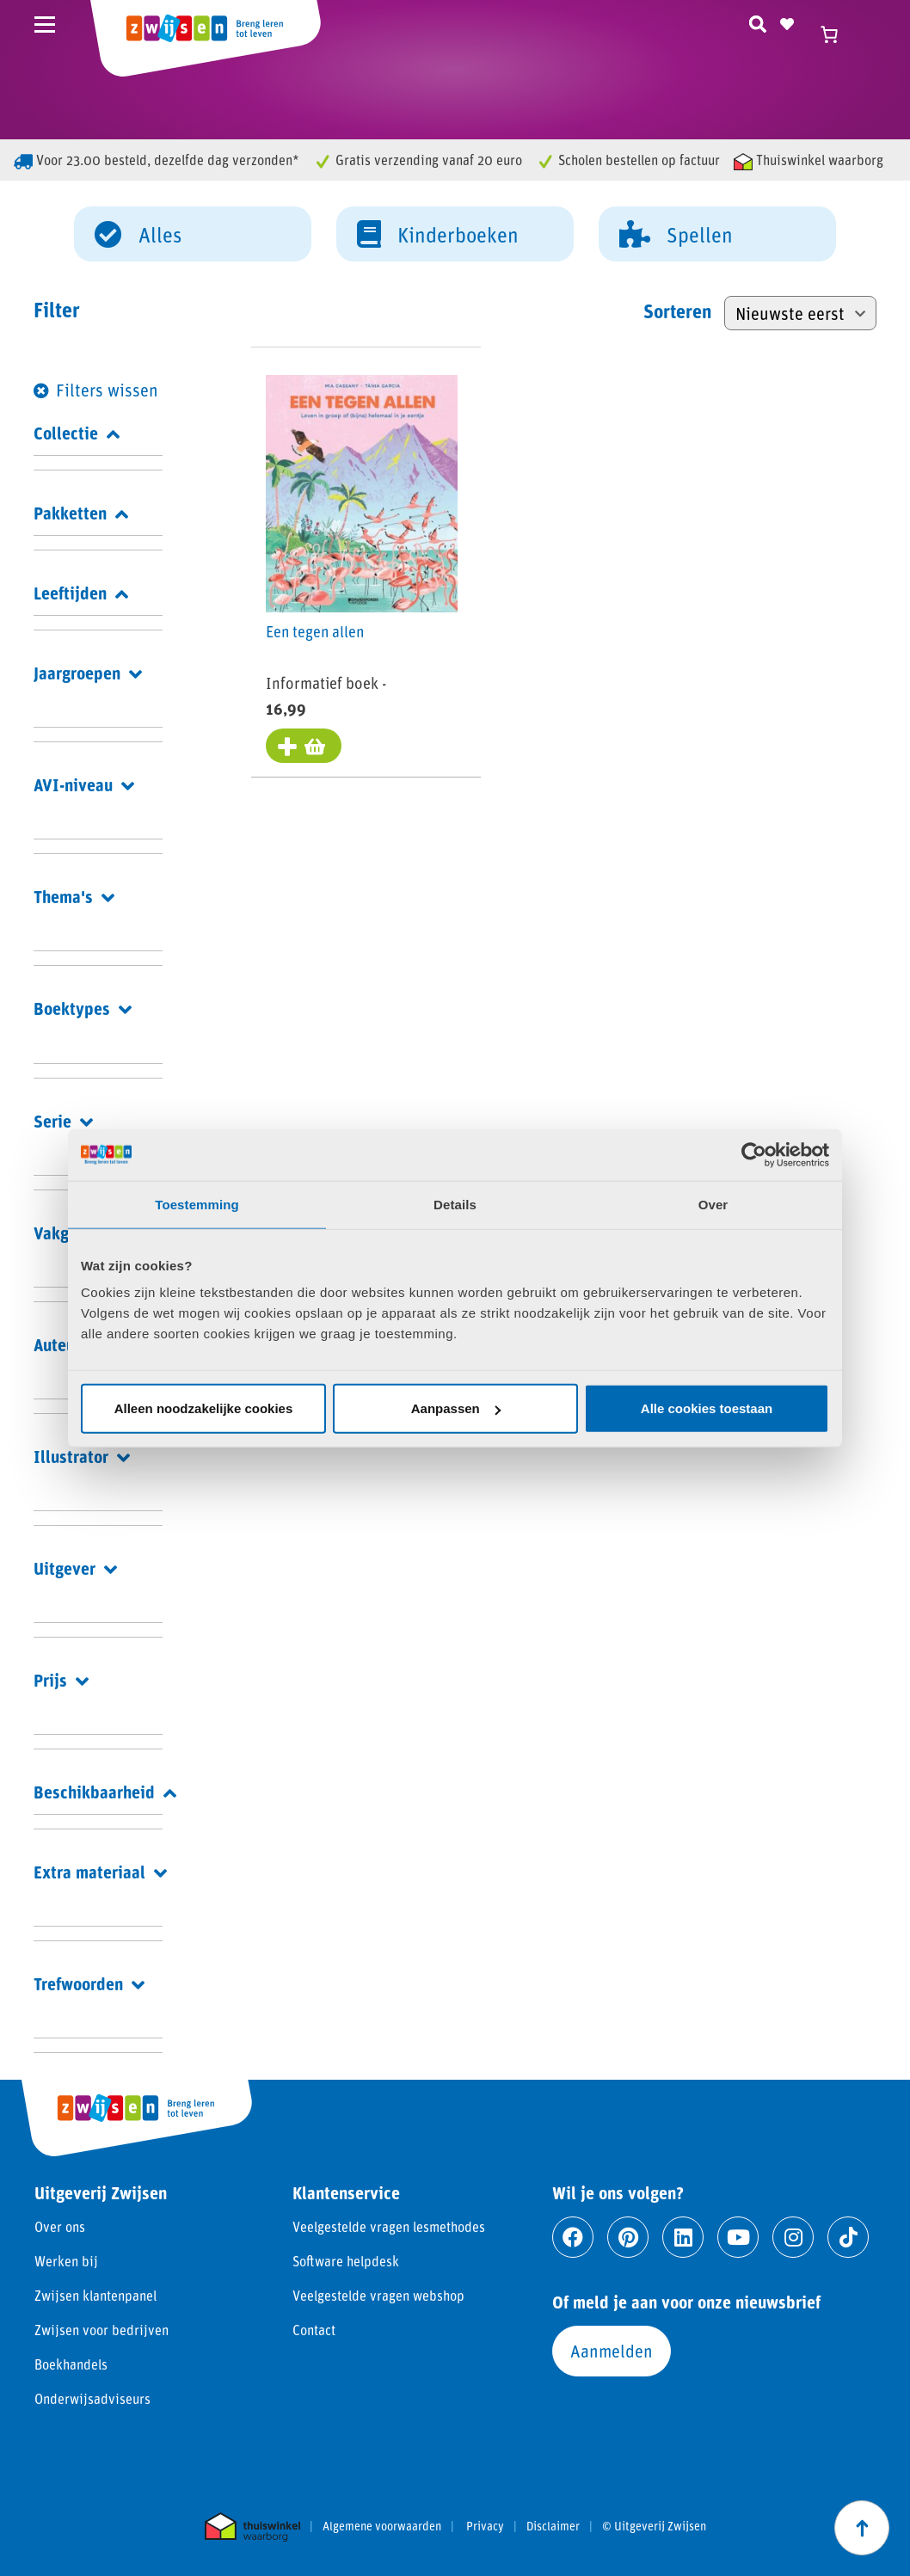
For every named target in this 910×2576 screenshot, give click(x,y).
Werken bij (66, 2261)
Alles (138, 233)
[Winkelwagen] (837, 34)
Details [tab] (455, 1203)
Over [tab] (713, 1203)
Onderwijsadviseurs (92, 2398)
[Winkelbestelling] (800, 313)
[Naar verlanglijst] (787, 21)
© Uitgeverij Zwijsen (654, 2526)
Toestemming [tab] (197, 1203)
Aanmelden (611, 2350)
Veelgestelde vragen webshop (378, 2295)
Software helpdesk (345, 2261)
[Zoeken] (757, 21)
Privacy (485, 2526)
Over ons (59, 2226)
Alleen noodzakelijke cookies (203, 1408)
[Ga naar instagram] (793, 2237)
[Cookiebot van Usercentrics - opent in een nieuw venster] (754, 1154)
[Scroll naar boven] (861, 2527)
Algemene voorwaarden (382, 2526)
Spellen (676, 233)
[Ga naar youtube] (738, 2237)
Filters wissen (107, 389)
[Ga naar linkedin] (683, 2237)
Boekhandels (71, 2364)
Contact (313, 2330)
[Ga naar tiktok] (848, 2237)
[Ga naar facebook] (572, 2237)
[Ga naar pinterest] (628, 2237)
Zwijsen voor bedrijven (101, 2330)
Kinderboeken (438, 233)
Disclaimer (553, 2526)
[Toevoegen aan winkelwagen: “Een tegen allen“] (306, 747)
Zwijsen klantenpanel (95, 2295)
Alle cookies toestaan (706, 1408)
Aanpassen (456, 1408)
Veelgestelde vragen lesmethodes (388, 2226)
